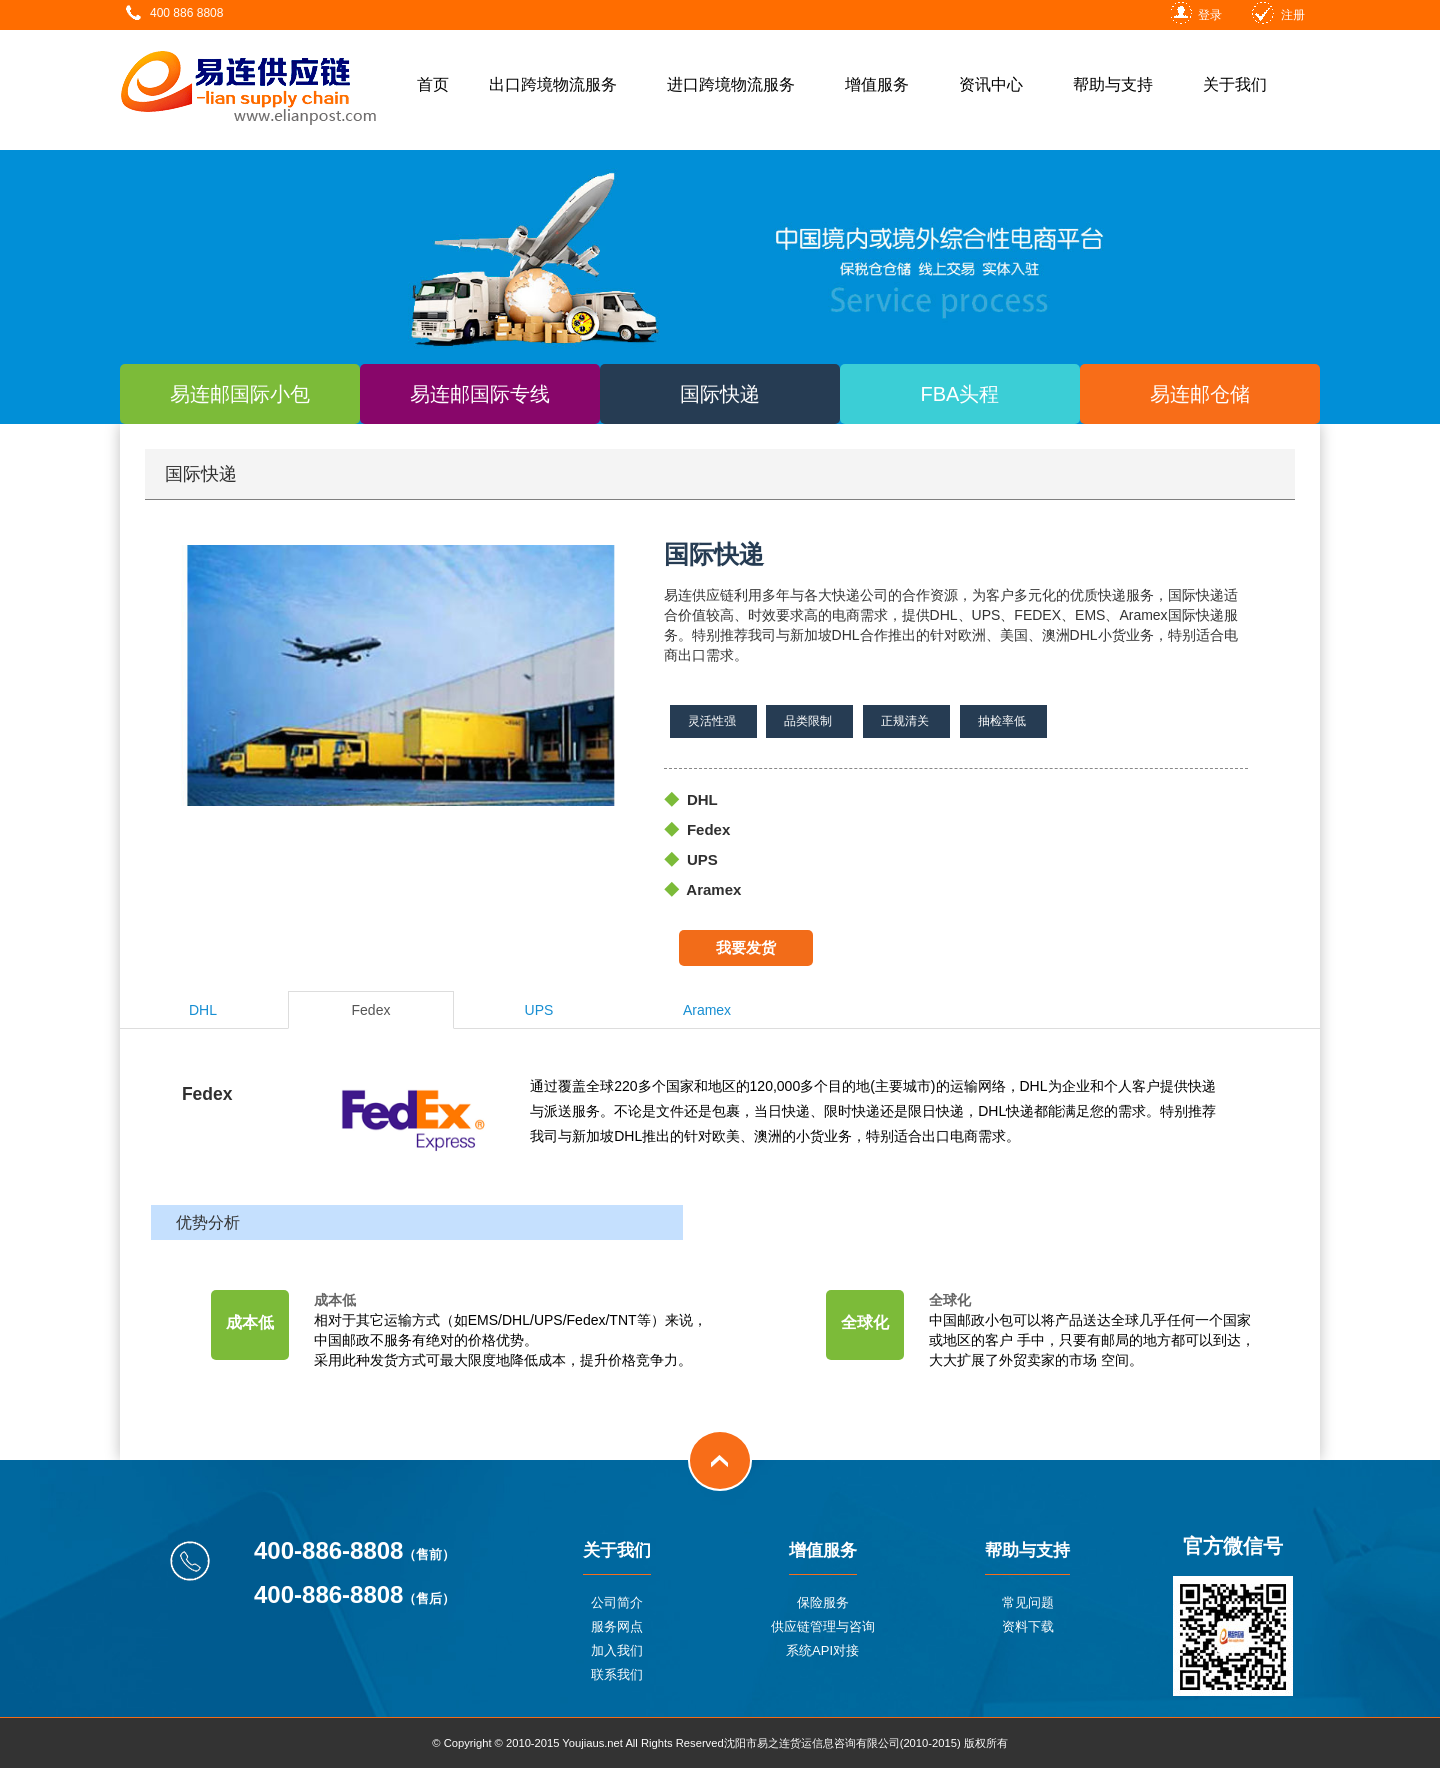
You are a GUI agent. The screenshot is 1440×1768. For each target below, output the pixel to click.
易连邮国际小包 (240, 394)
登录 (1197, 15)
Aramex (707, 1010)
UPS (539, 1010)
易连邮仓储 (1200, 394)
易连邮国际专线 (480, 394)
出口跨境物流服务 (558, 84)
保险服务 (823, 1602)
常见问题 (1028, 1602)
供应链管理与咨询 (823, 1626)
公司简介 (617, 1602)
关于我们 (1240, 84)
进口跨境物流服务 (736, 84)
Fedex (371, 1010)
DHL (203, 1010)
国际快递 (720, 394)
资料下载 (1028, 1626)
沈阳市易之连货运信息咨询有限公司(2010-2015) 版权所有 (866, 1743)
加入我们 (617, 1650)
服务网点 (617, 1626)
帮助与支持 (1118, 84)
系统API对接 (822, 1650)
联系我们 (617, 1674)
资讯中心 (996, 84)
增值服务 (882, 84)
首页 (433, 84)
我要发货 (746, 947)
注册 (1278, 15)
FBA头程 (960, 394)
